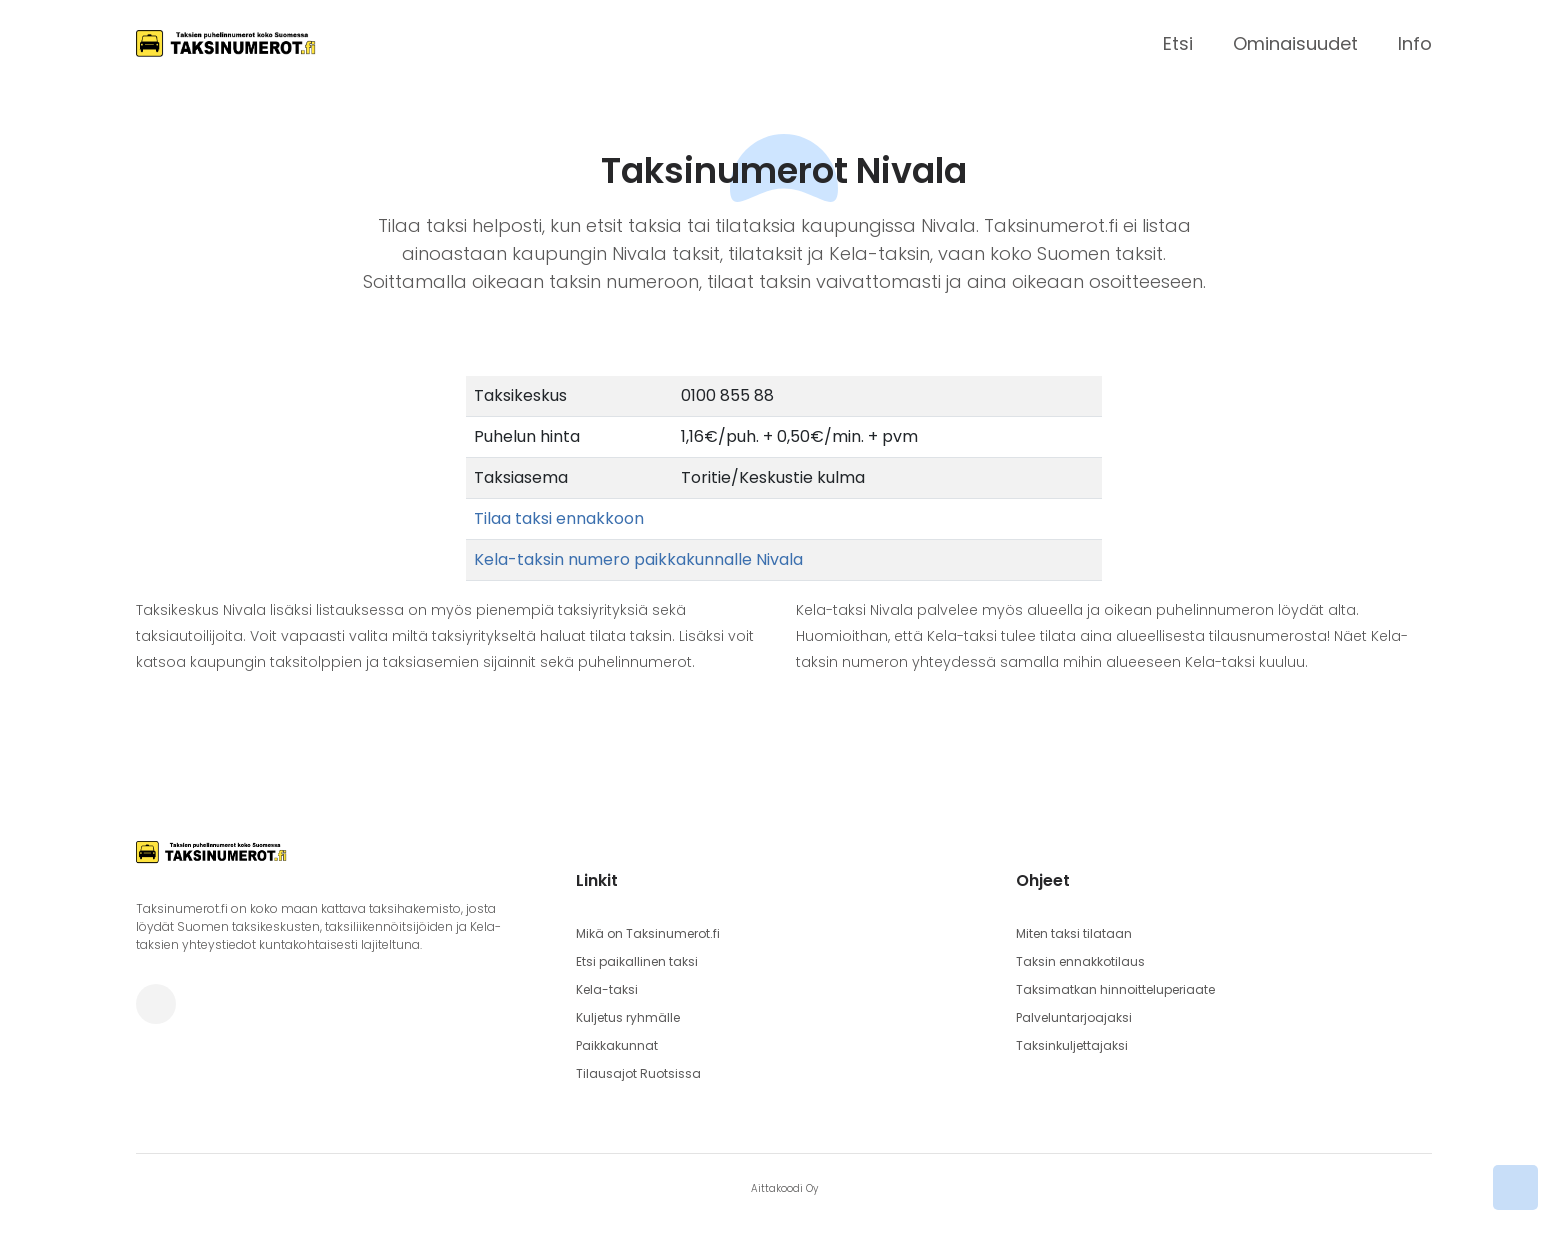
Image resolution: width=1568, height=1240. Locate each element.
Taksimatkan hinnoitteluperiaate (1115, 989)
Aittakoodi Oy (784, 1188)
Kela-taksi (607, 989)
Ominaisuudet (1295, 43)
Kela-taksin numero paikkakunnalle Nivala (638, 559)
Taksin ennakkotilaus (1080, 961)
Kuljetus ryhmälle (628, 1017)
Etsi (1178, 43)
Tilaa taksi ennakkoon (559, 518)
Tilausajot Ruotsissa (638, 1073)
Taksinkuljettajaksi (1072, 1045)
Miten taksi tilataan (1074, 933)
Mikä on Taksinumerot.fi (648, 933)
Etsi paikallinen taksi (637, 961)
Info (1415, 43)
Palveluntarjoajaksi (1074, 1017)
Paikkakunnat (617, 1045)
